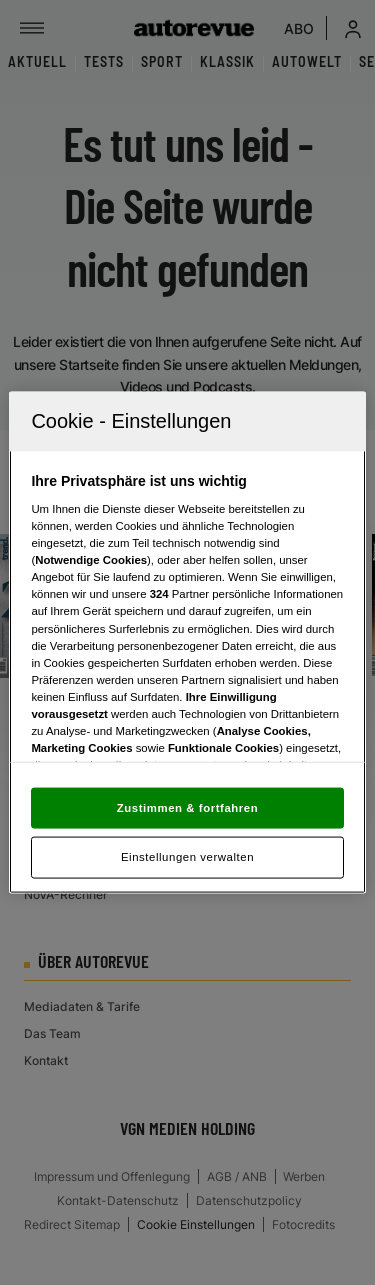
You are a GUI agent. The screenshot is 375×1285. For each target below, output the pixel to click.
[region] (187, 642)
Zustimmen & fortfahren (187, 807)
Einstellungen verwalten (187, 857)
